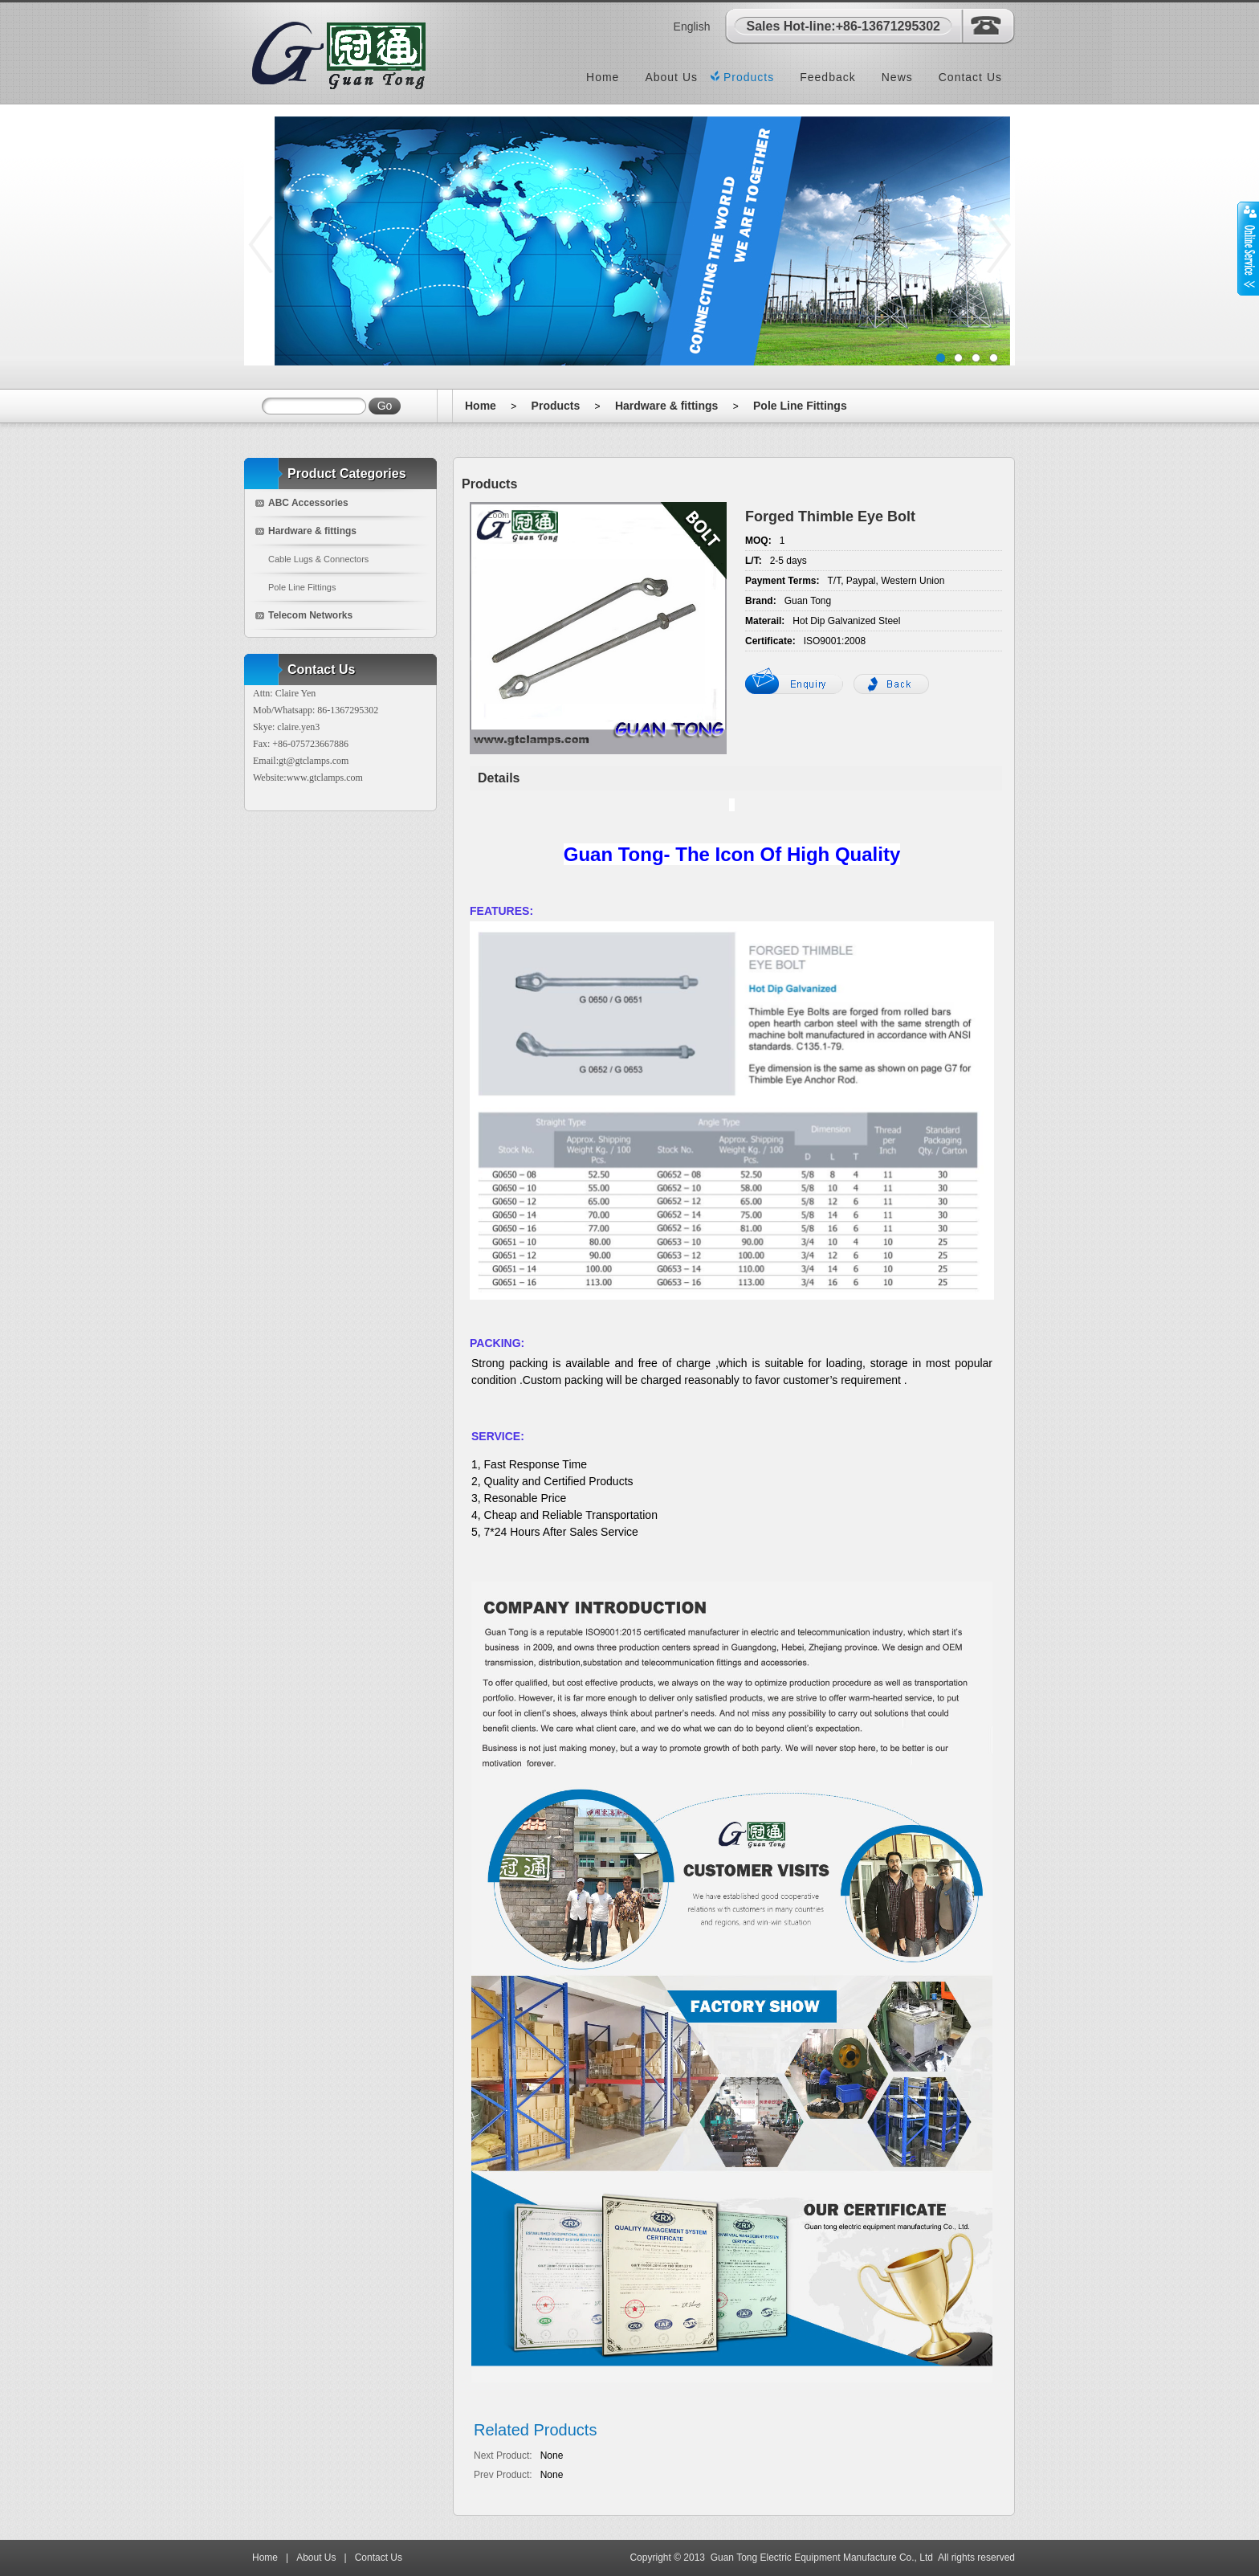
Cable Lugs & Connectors (318, 559)
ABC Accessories (308, 502)
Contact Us (970, 77)
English (692, 26)
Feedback (827, 77)
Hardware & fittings (666, 405)
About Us (671, 77)
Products (748, 77)
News (897, 77)
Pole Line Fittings (800, 405)
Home (602, 77)
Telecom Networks (310, 615)
